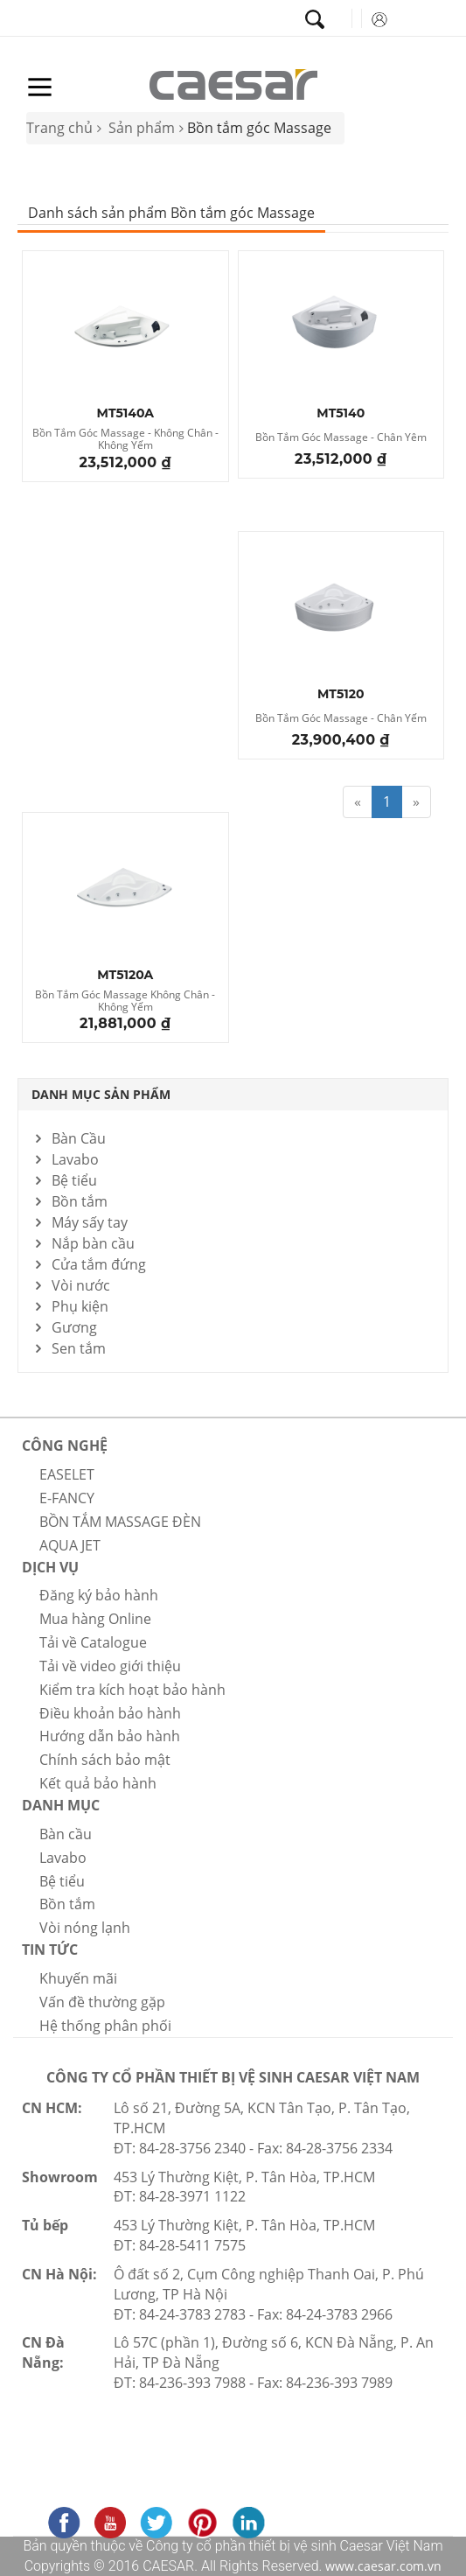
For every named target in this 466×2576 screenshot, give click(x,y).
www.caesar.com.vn (382, 2566)
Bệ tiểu (74, 1180)
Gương (74, 1327)
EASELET (66, 1474)
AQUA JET (70, 1545)
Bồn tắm (80, 1201)
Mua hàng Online (95, 1618)
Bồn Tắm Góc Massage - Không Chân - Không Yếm (125, 439)
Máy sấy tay (90, 1222)
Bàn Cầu (79, 1138)
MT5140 (340, 414)
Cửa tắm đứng (99, 1264)
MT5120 (341, 695)
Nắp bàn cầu (93, 1243)
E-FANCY (66, 1498)
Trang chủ (59, 127)
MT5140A (125, 414)
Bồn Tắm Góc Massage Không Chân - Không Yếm (125, 1001)
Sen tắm (79, 1348)
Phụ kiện (80, 1306)
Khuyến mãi (78, 1978)
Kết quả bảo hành (97, 1783)
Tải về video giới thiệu (110, 1666)
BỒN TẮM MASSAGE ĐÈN (120, 1521)
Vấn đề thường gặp (102, 2002)
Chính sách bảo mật (104, 1759)
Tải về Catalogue (93, 1642)
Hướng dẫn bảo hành (109, 1736)
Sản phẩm (141, 127)
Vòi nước (81, 1285)
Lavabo (75, 1159)
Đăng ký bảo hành (98, 1595)
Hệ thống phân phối (105, 2025)
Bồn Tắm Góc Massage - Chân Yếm (341, 718)
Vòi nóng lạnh (84, 1927)
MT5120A (125, 976)
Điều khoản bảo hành (110, 1713)
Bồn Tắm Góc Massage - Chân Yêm (341, 437)
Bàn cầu (65, 1834)
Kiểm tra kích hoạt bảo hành (132, 1689)
